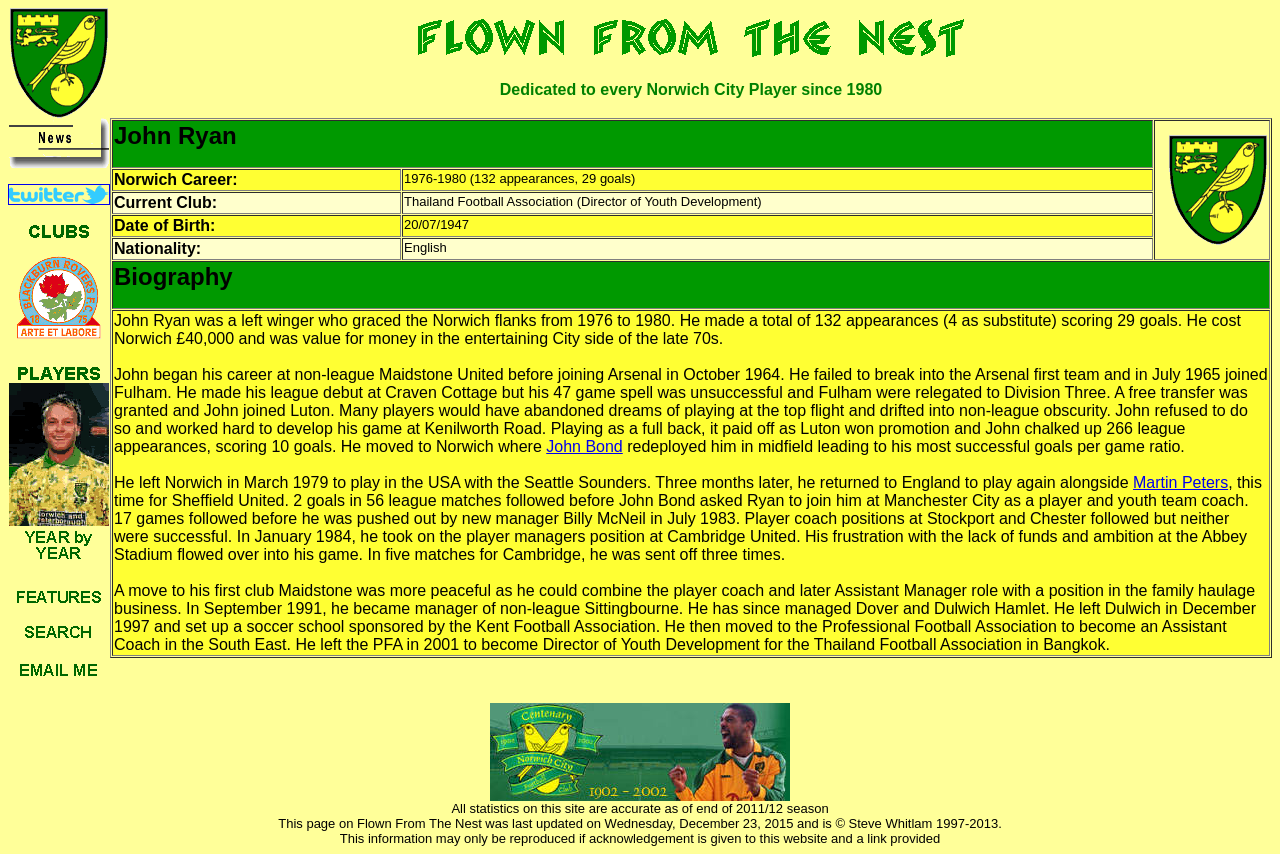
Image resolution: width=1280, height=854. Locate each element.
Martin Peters (1180, 482)
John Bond (584, 446)
